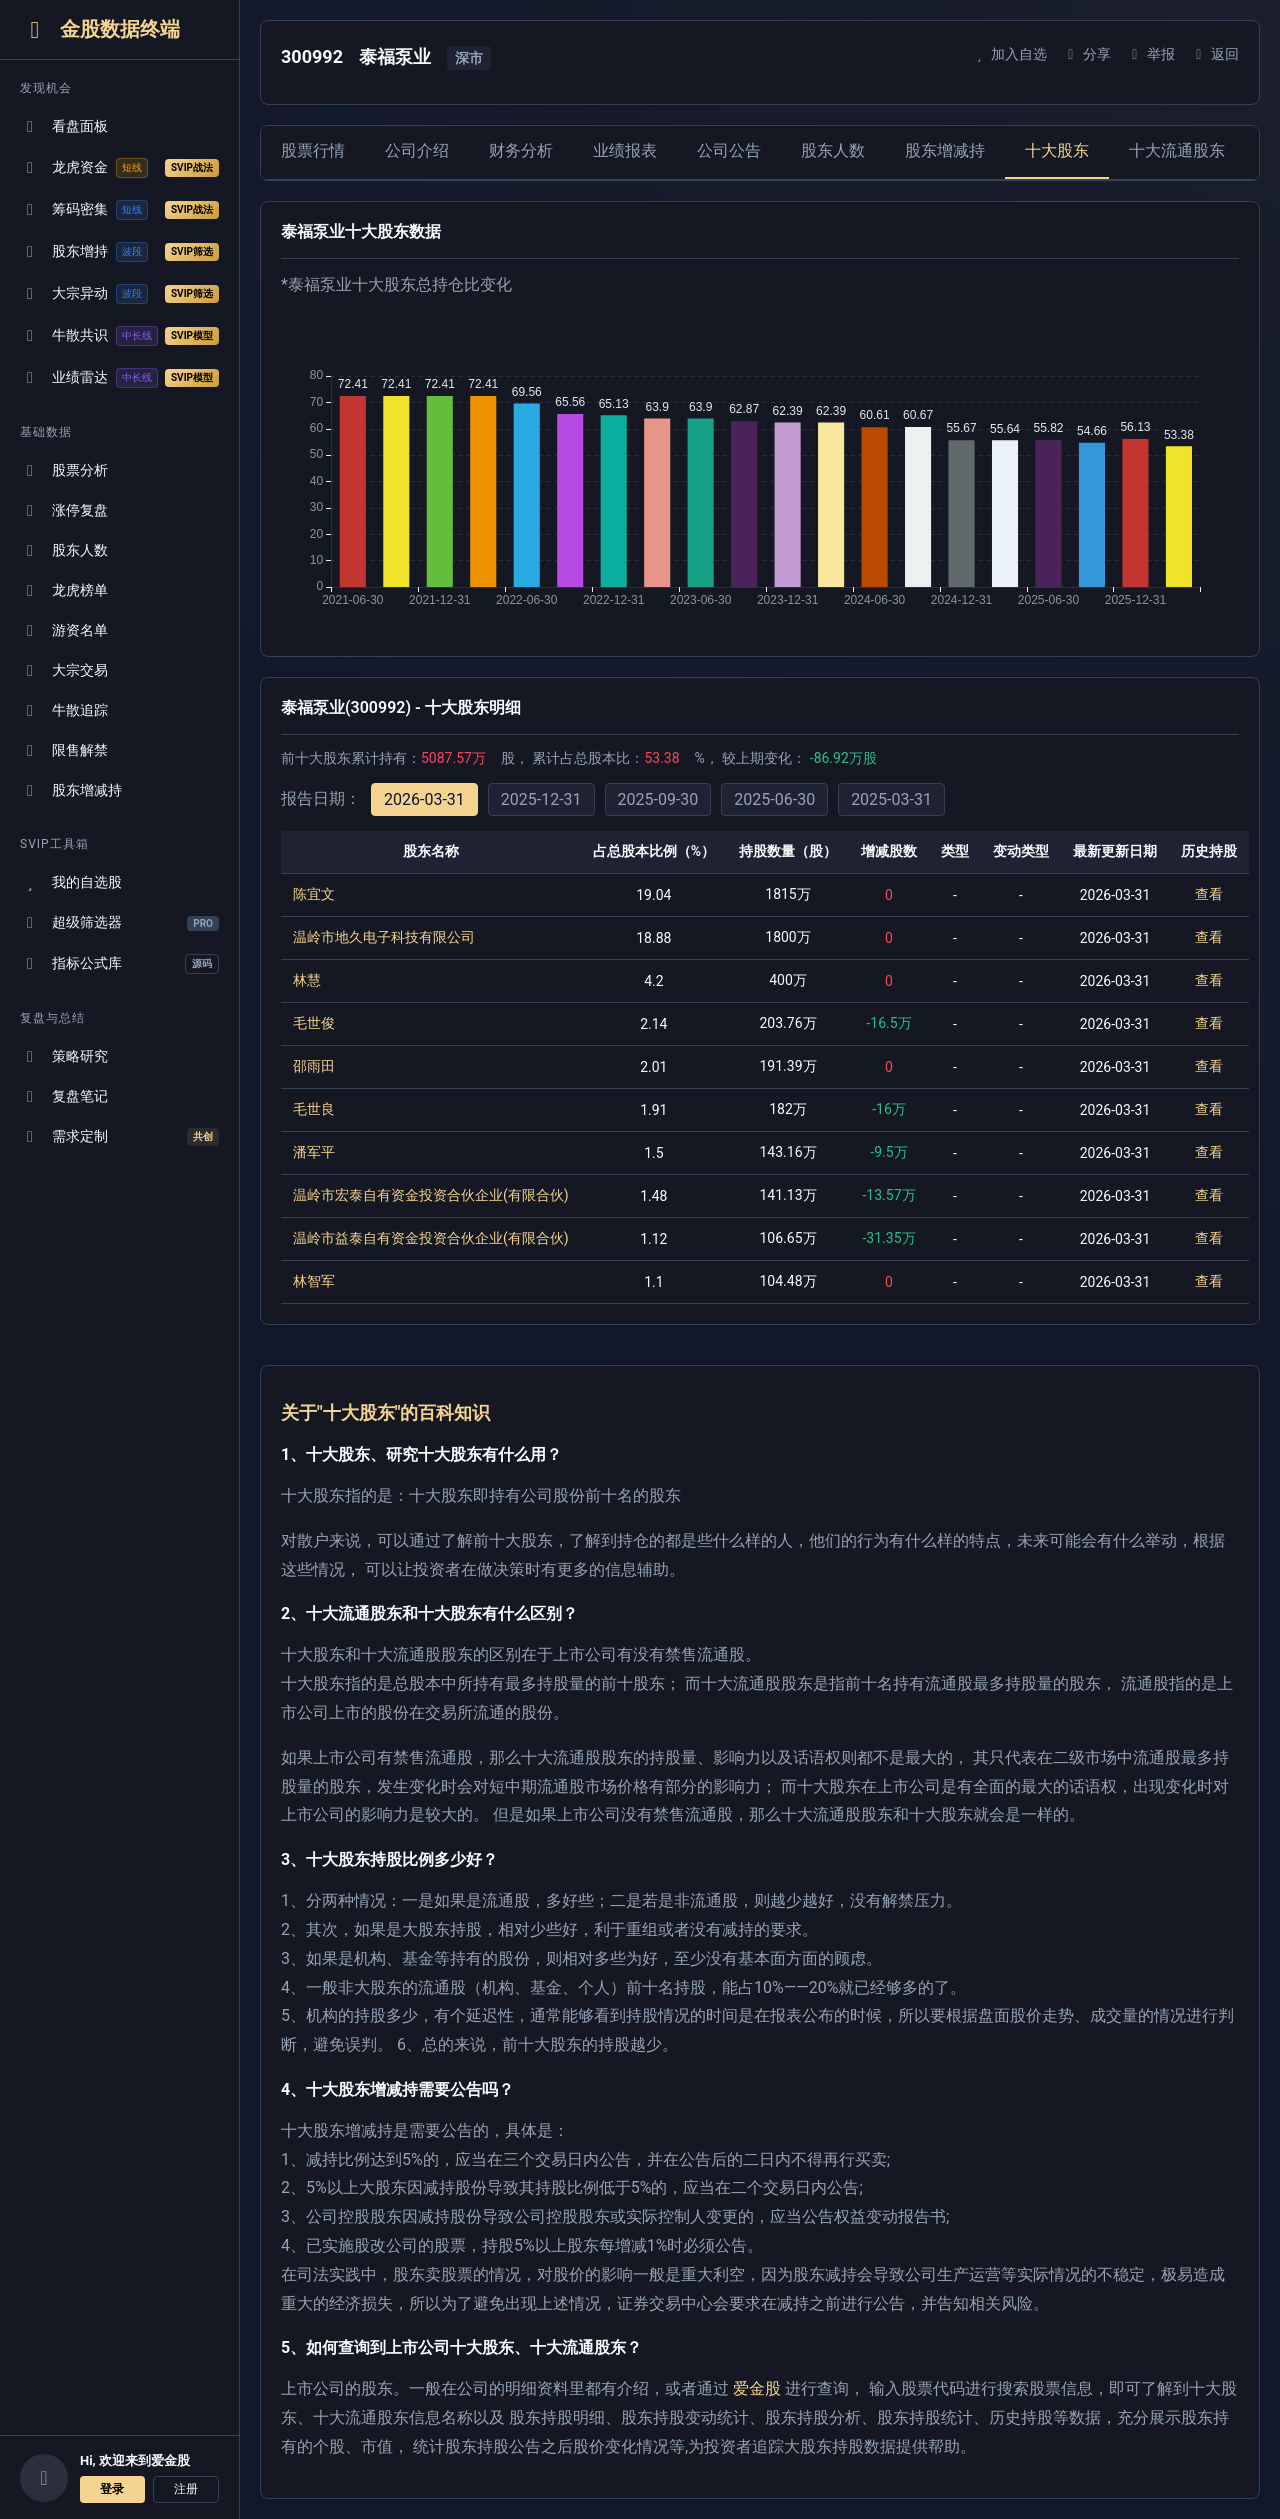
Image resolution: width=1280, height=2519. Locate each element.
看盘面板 (64, 126)
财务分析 (521, 150)
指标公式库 (119, 964)
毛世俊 (314, 1023)
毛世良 (314, 1109)
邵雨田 (314, 1066)
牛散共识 (119, 336)
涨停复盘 (64, 510)
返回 (1214, 54)
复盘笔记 (64, 1096)
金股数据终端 (100, 29)
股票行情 (313, 150)
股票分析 (64, 470)
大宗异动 (119, 294)
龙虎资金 (119, 168)
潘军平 (314, 1152)
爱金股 (757, 2388)
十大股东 (1057, 150)
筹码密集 (119, 210)
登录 (112, 2489)
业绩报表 (625, 150)
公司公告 (729, 150)
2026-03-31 (424, 799)
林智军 (314, 1281)
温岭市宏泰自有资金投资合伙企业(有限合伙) (431, 1195)
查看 (1209, 894)
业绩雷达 (119, 378)
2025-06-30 (774, 799)
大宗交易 (64, 670)
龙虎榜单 (64, 590)
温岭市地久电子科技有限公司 (384, 937)
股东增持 (119, 252)
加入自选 (1008, 54)
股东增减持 (71, 790)
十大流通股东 (1177, 150)
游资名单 (64, 630)
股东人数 (64, 550)
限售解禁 (64, 750)
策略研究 (64, 1056)
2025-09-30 (658, 799)
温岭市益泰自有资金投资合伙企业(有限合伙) (431, 1238)
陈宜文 (314, 894)
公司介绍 (417, 150)
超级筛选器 (119, 922)
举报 (1150, 54)
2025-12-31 (541, 799)
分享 (1086, 54)
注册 (186, 2489)
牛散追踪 (64, 710)
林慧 (307, 980)
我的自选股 (71, 882)
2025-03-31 (891, 799)
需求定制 (119, 1137)
